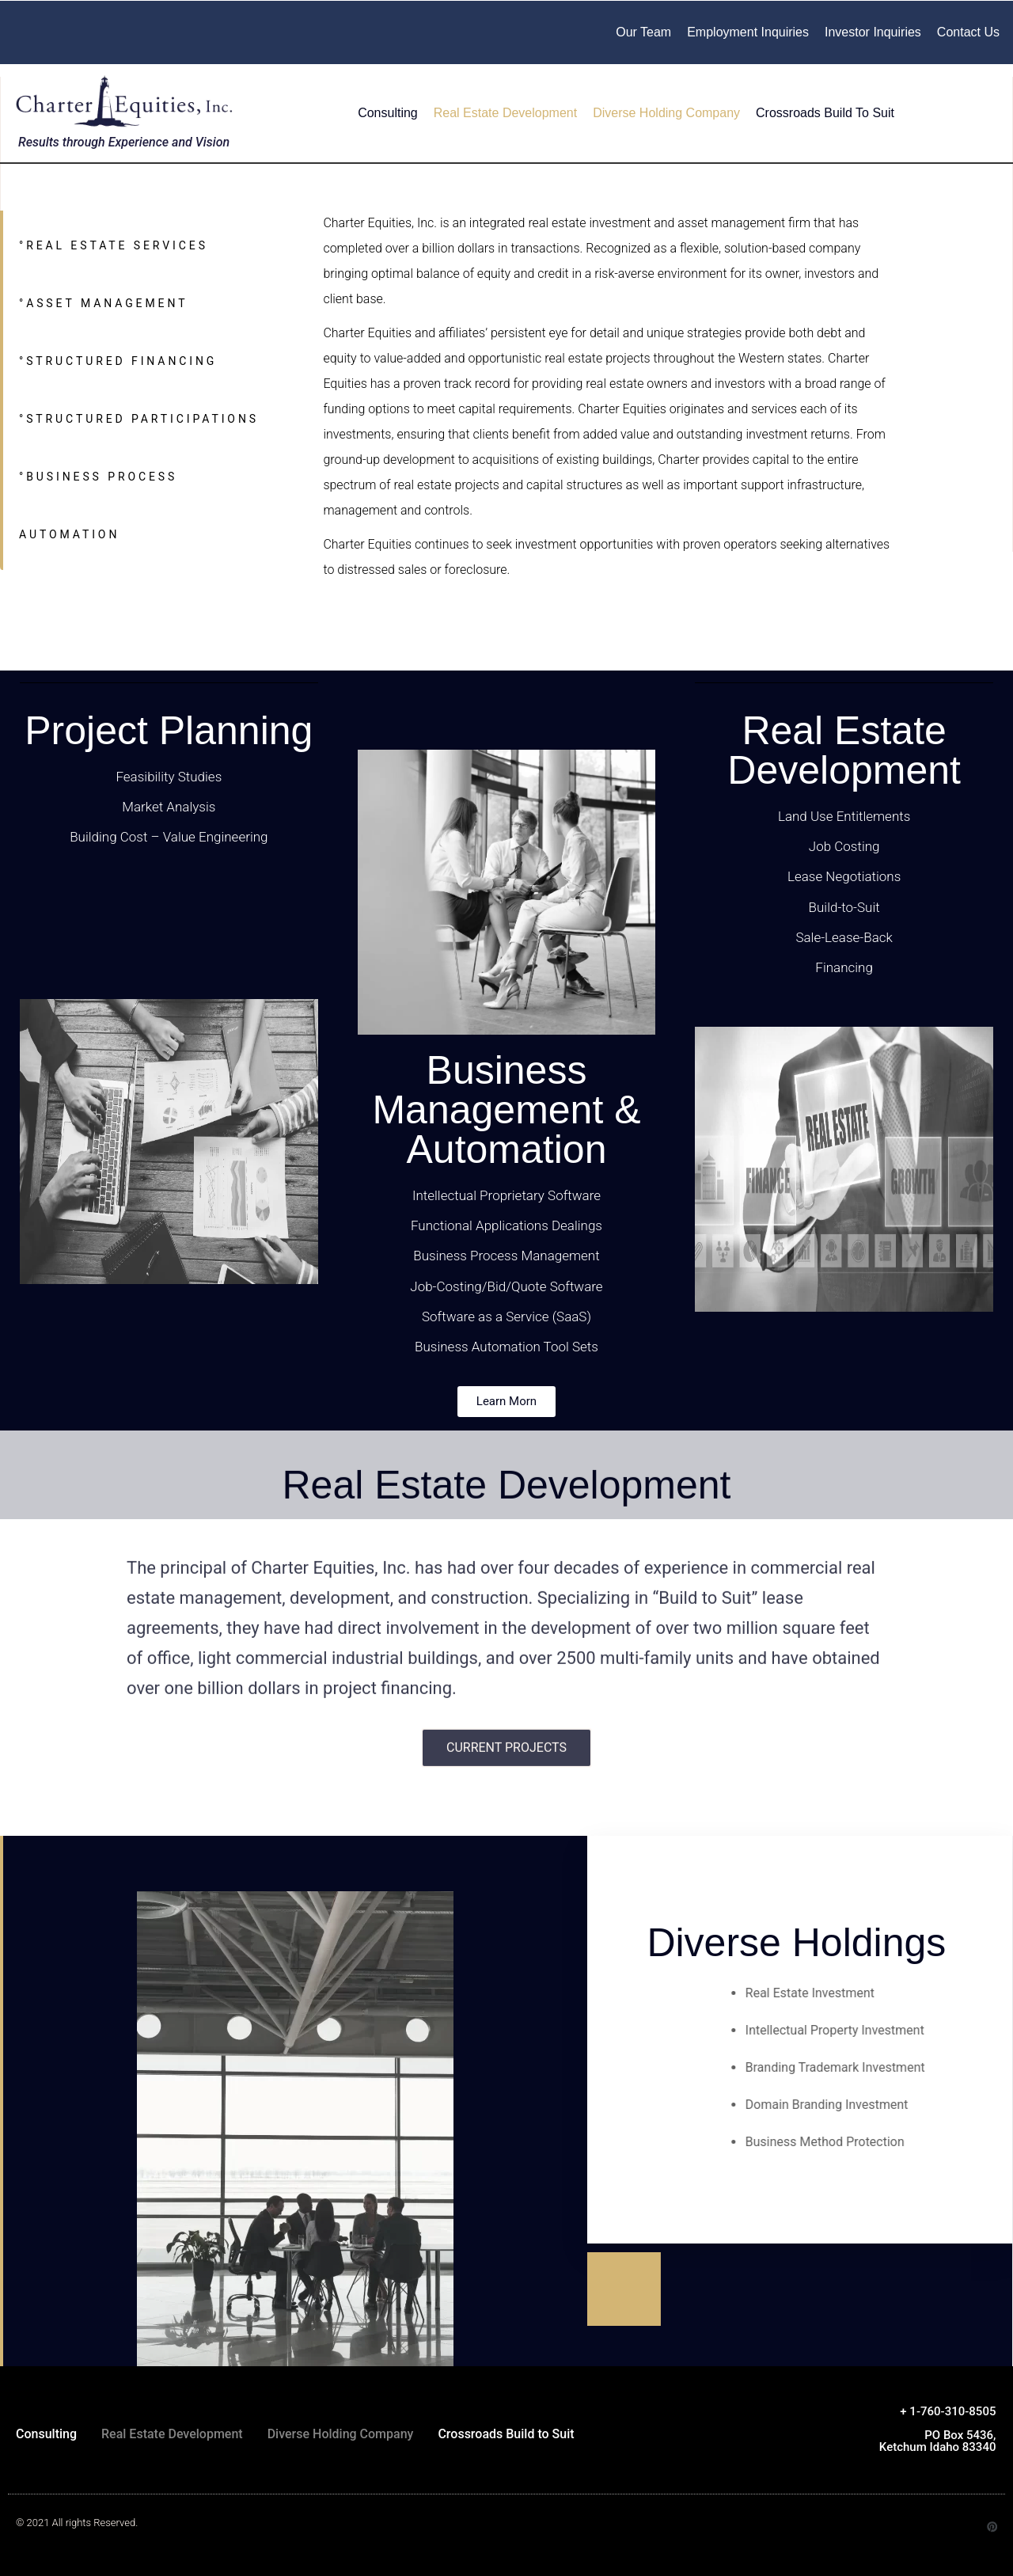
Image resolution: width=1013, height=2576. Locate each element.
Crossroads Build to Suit (825, 113)
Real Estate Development (505, 113)
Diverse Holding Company (666, 113)
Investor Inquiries (873, 32)
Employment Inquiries (748, 32)
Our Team (643, 32)
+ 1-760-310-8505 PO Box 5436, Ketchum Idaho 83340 (937, 2429)
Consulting (388, 113)
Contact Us (968, 32)
